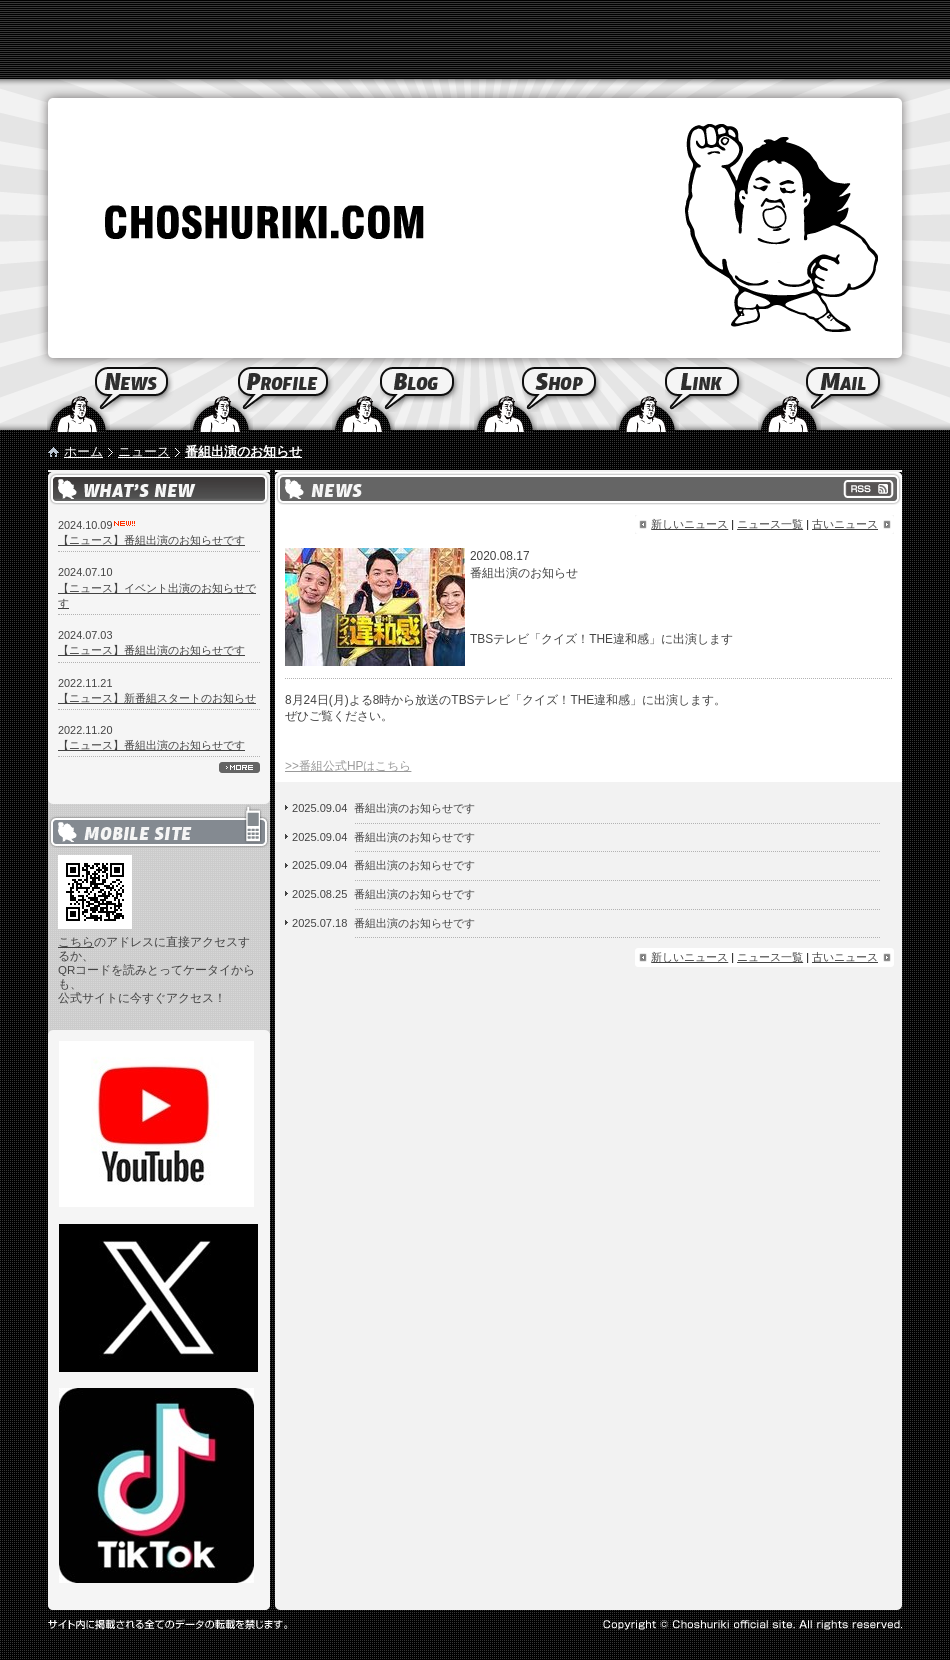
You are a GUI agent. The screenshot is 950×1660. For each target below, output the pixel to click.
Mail (854, 395)
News (95, 395)
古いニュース (845, 524)
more (239, 767)
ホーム (83, 451)
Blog (403, 395)
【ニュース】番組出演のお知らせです (151, 540)
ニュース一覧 (770, 524)
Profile (261, 395)
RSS (868, 489)
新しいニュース (689, 524)
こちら (76, 942)
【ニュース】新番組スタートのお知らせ (157, 698)
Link (687, 395)
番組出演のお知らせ (243, 451)
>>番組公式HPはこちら (348, 766)
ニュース (144, 451)
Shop (545, 395)
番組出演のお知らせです (414, 808)
